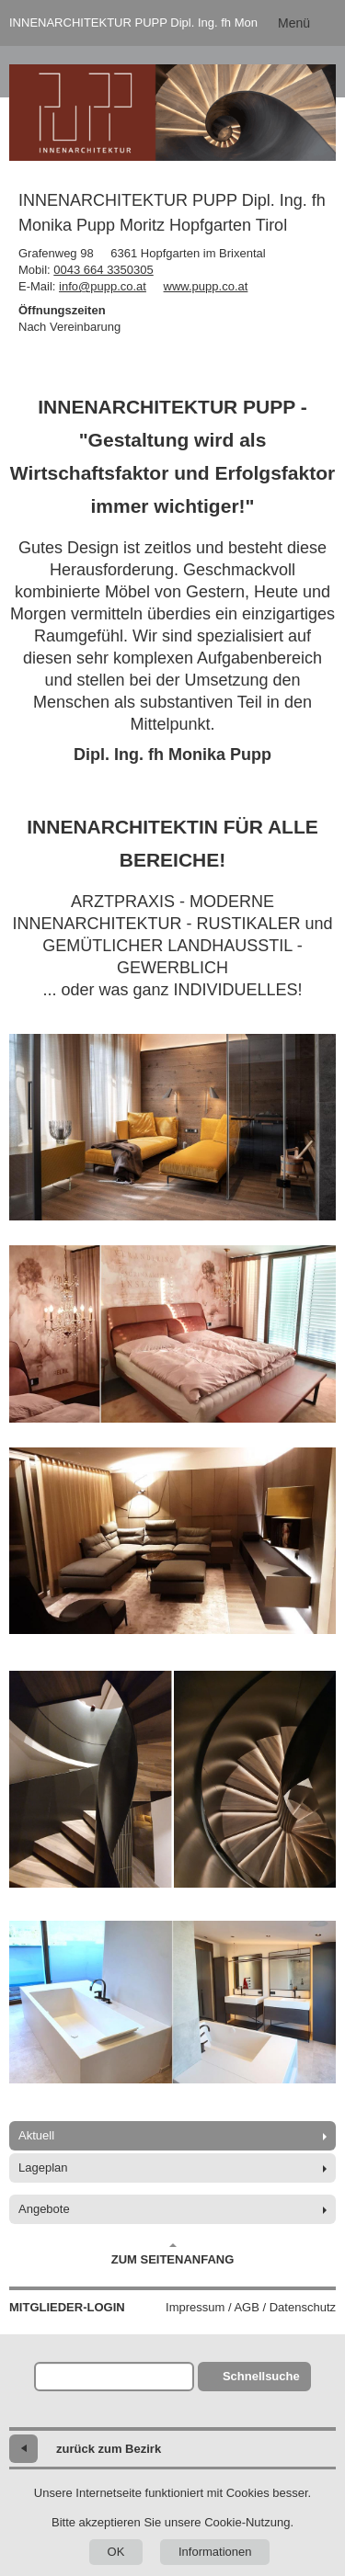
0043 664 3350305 (103, 270)
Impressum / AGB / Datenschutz (251, 2307)
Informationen (215, 2552)
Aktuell (36, 2135)
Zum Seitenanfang (173, 2254)
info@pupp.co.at (102, 286)
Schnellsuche (261, 2376)
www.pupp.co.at (206, 286)
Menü (294, 23)
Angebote (44, 2209)
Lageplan (43, 2167)
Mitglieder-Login (67, 2307)
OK (116, 2552)
